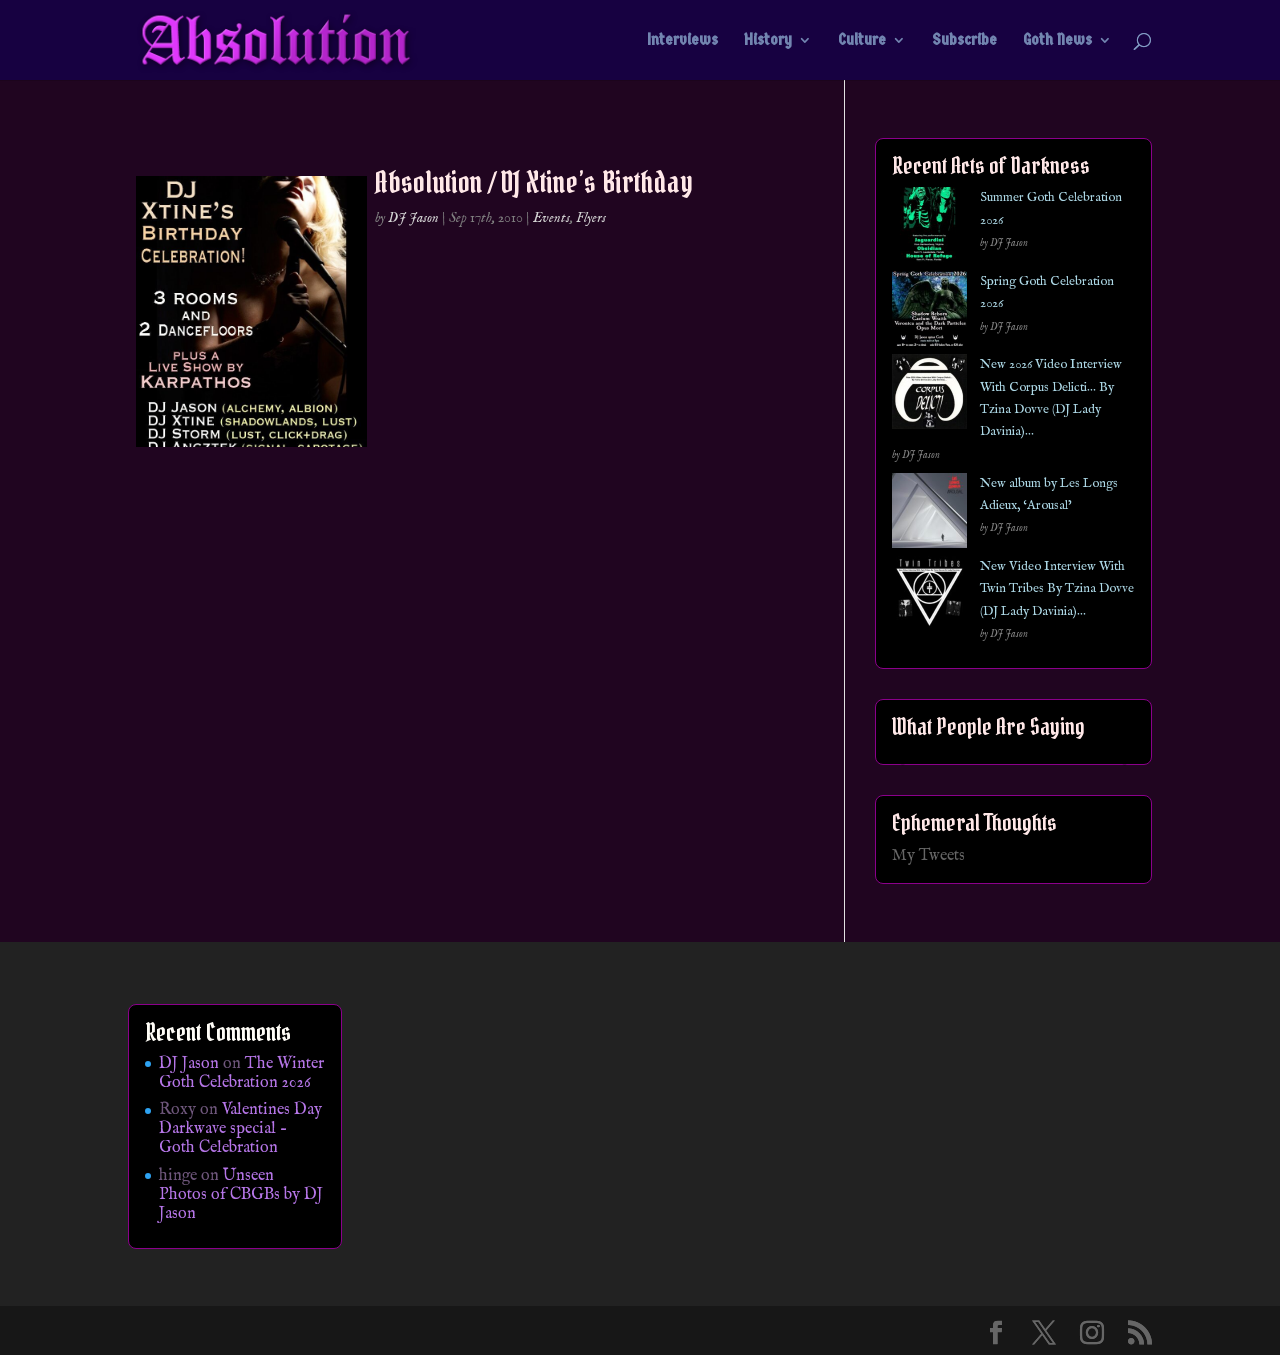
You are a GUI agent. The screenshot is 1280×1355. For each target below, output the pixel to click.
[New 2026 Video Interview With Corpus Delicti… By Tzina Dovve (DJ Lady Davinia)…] (929, 395)
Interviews (682, 41)
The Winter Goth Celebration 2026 (241, 1073)
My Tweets (928, 856)
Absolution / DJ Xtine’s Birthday (534, 182)
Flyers (591, 218)
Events (551, 218)
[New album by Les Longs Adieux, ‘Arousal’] (929, 514)
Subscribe (964, 41)
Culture (862, 41)
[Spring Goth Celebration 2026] (929, 312)
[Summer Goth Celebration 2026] (929, 228)
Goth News (1057, 41)
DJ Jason (413, 218)
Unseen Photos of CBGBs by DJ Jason (241, 1195)
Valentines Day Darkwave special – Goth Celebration (240, 1129)
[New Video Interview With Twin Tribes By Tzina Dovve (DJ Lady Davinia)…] (929, 597)
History (768, 41)
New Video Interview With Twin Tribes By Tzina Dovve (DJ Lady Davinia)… (1057, 589)
